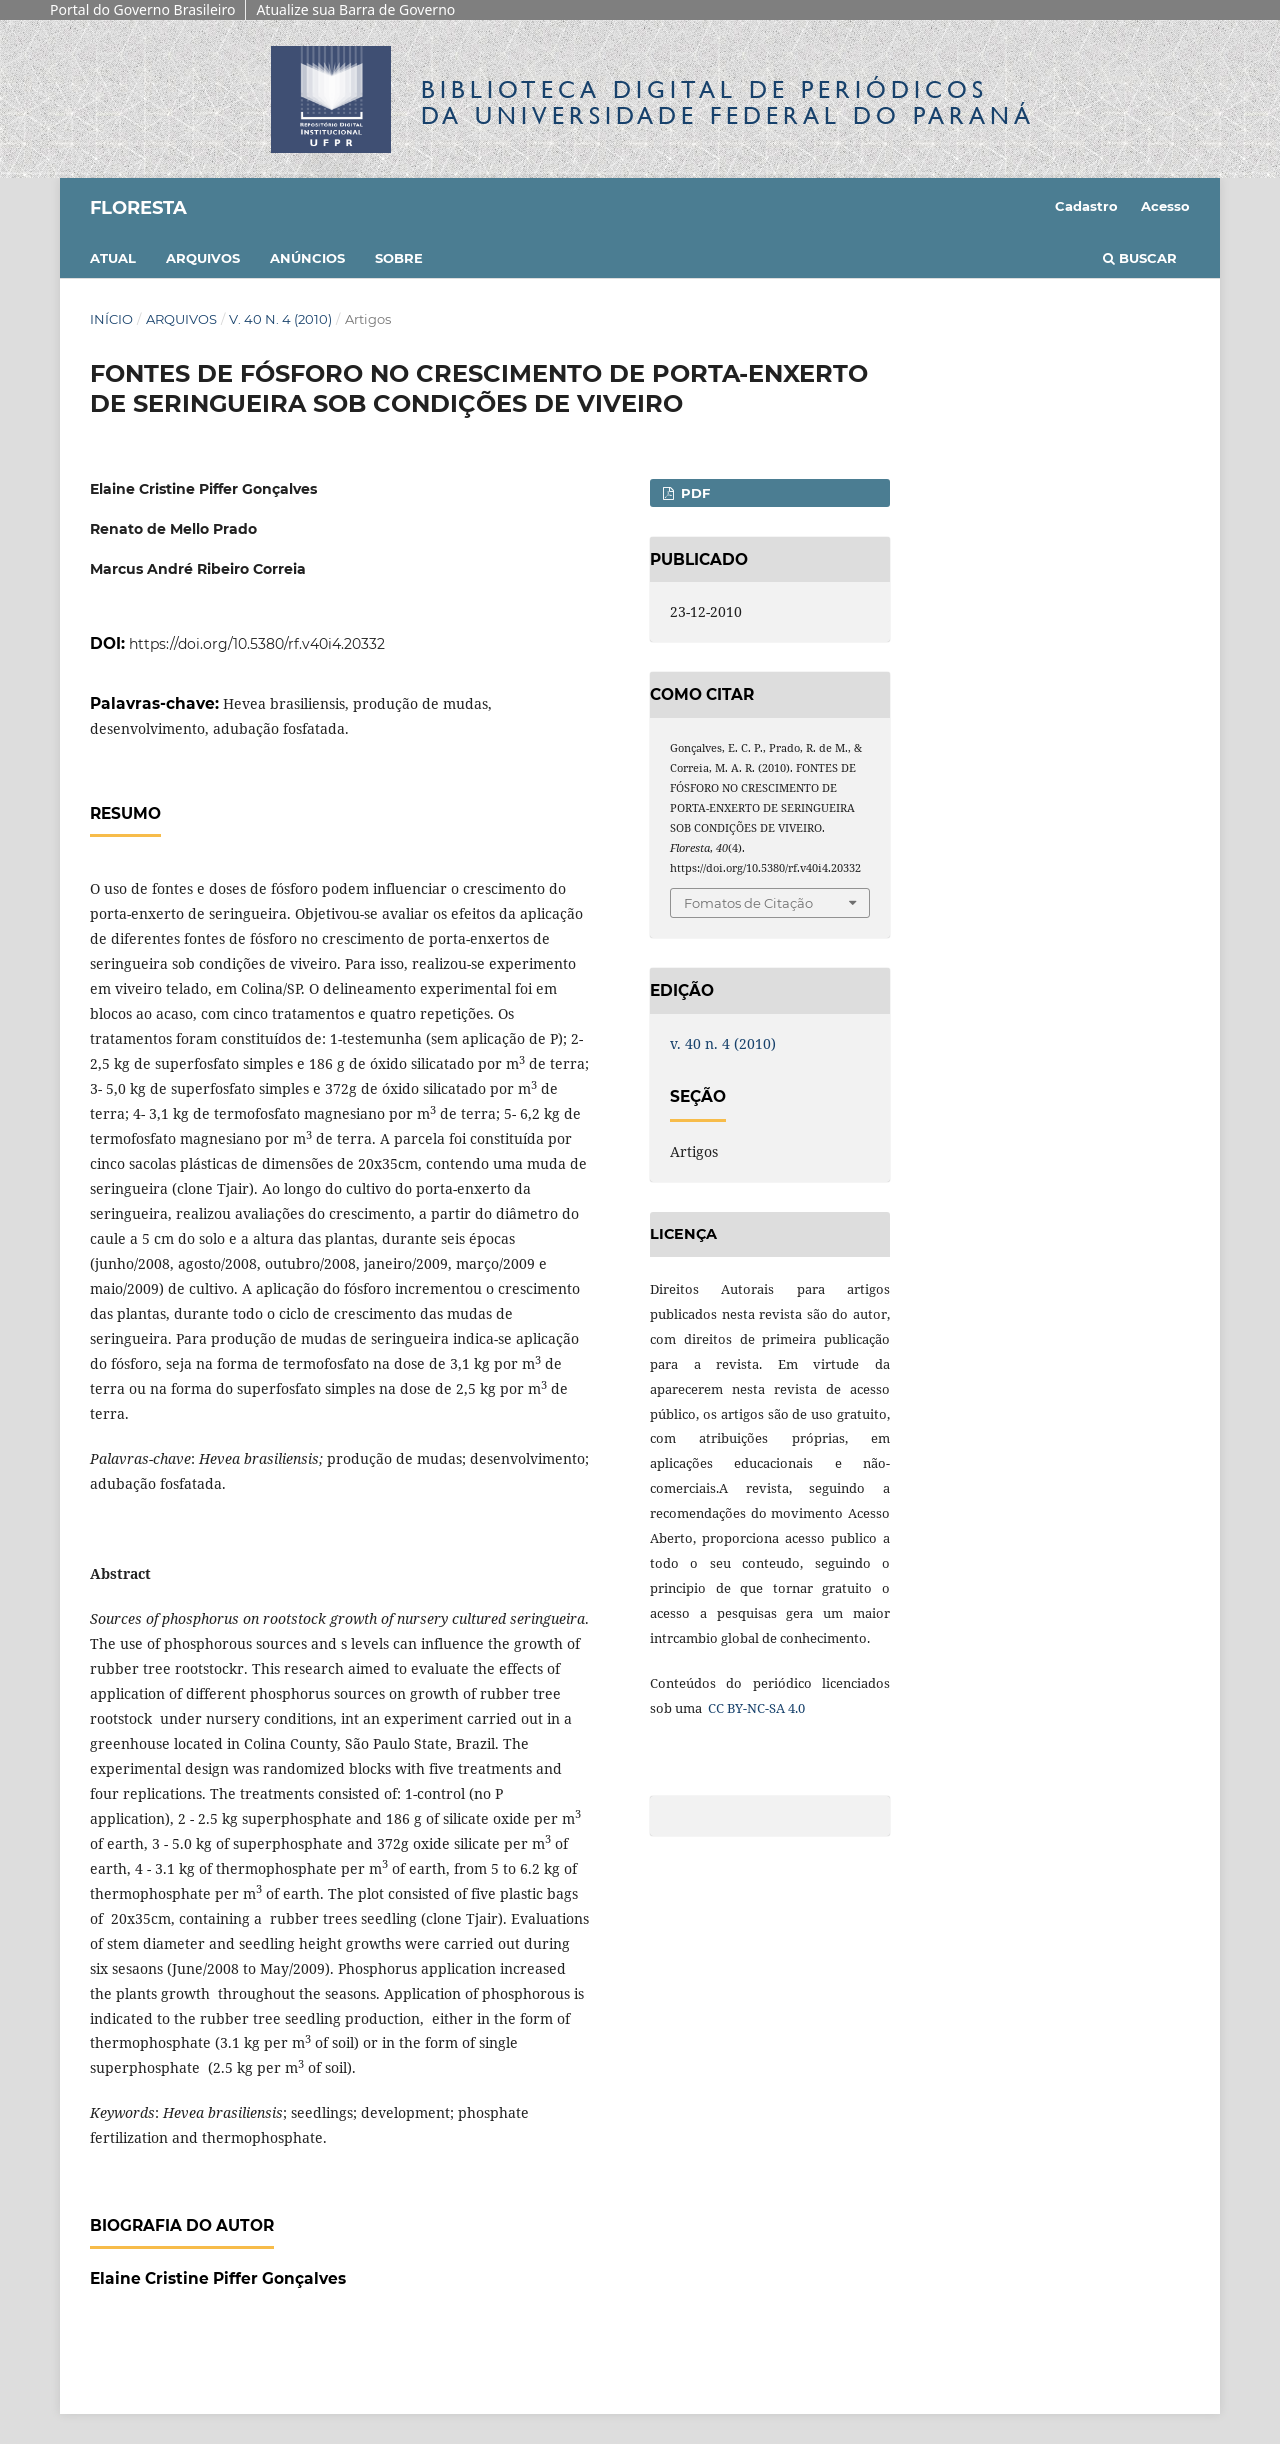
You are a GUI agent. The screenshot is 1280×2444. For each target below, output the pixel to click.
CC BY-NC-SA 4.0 (755, 1708)
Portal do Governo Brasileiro (142, 9)
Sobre (399, 258)
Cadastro (1086, 206)
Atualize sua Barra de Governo (355, 9)
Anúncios (307, 258)
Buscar (1140, 258)
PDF (693, 493)
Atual (113, 258)
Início (111, 319)
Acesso (1165, 206)
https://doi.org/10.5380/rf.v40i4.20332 (257, 644)
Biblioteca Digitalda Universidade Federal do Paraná (728, 102)
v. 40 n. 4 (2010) (280, 319)
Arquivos (203, 258)
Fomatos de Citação (748, 903)
